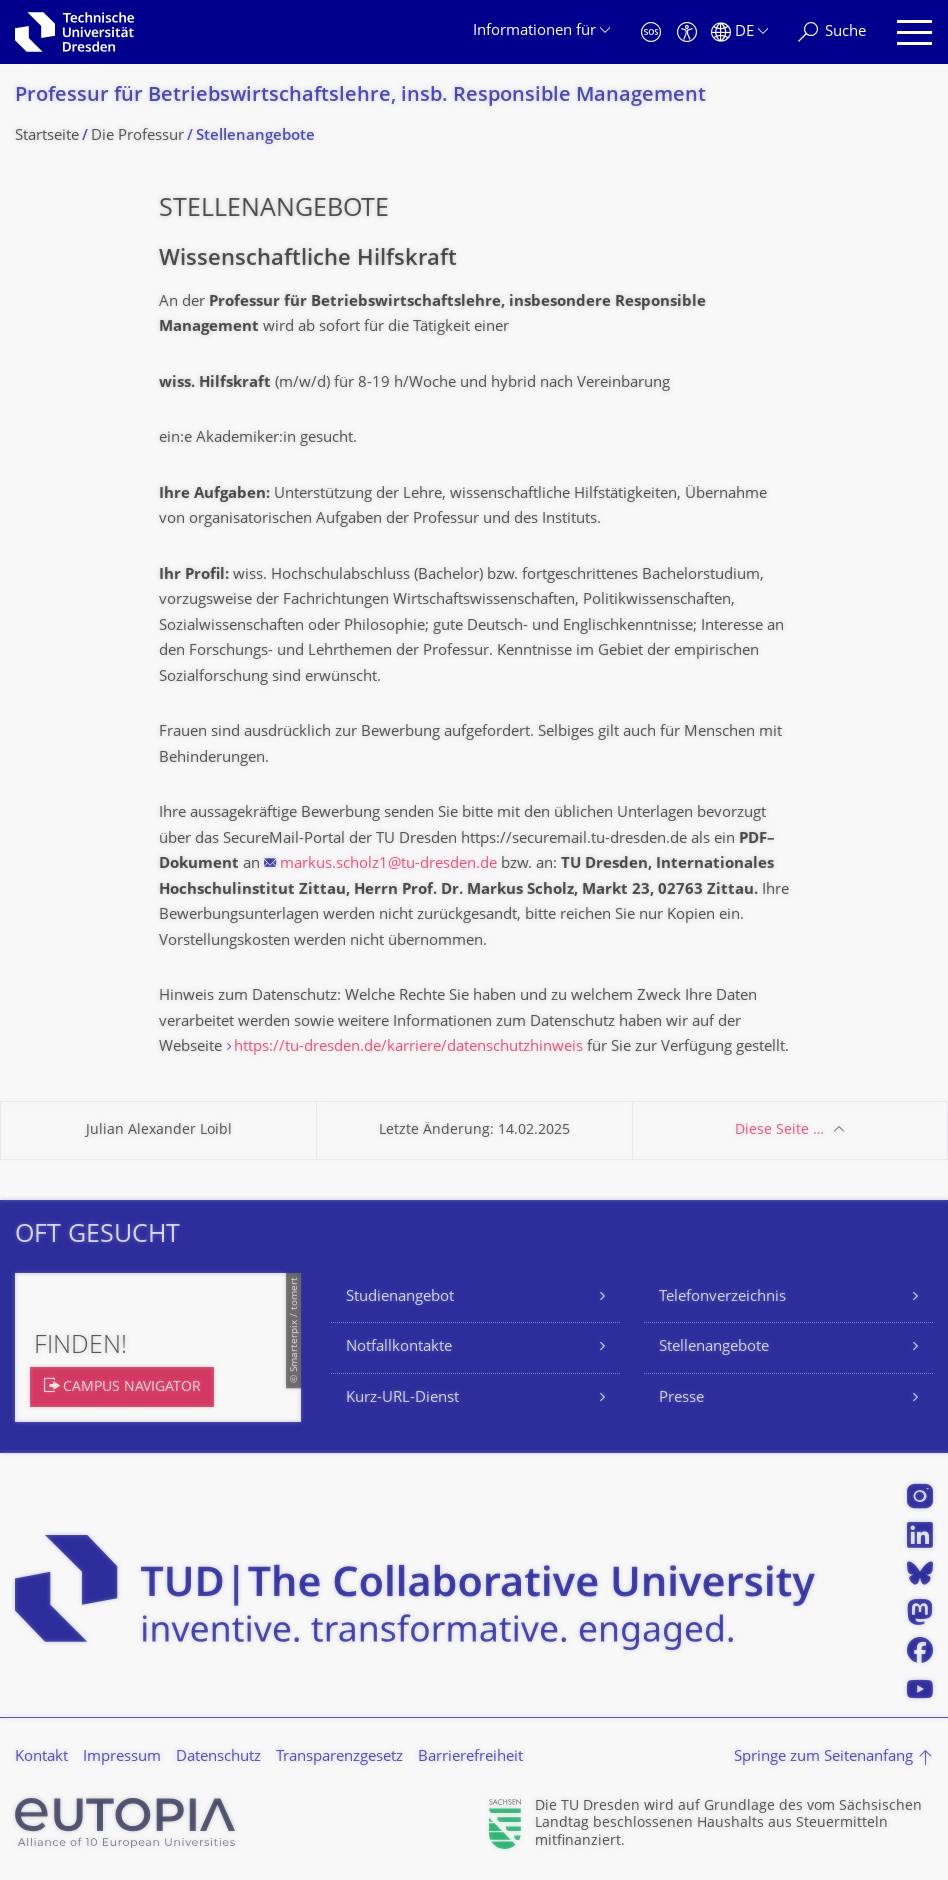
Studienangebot (400, 1297)
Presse (681, 1398)
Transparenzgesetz (339, 1757)
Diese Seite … (779, 1130)
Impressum (122, 1757)
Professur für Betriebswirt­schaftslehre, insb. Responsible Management (360, 96)
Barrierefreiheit (470, 1757)
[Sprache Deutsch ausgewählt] (739, 32)
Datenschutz (218, 1757)
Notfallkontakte (399, 1347)
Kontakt (41, 1757)
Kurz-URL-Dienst (402, 1398)
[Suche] (832, 32)
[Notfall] (651, 32)
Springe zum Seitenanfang (823, 1757)
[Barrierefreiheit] (687, 32)
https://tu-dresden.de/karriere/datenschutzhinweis (408, 1047)
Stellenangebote (714, 1347)
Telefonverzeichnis (722, 1297)
